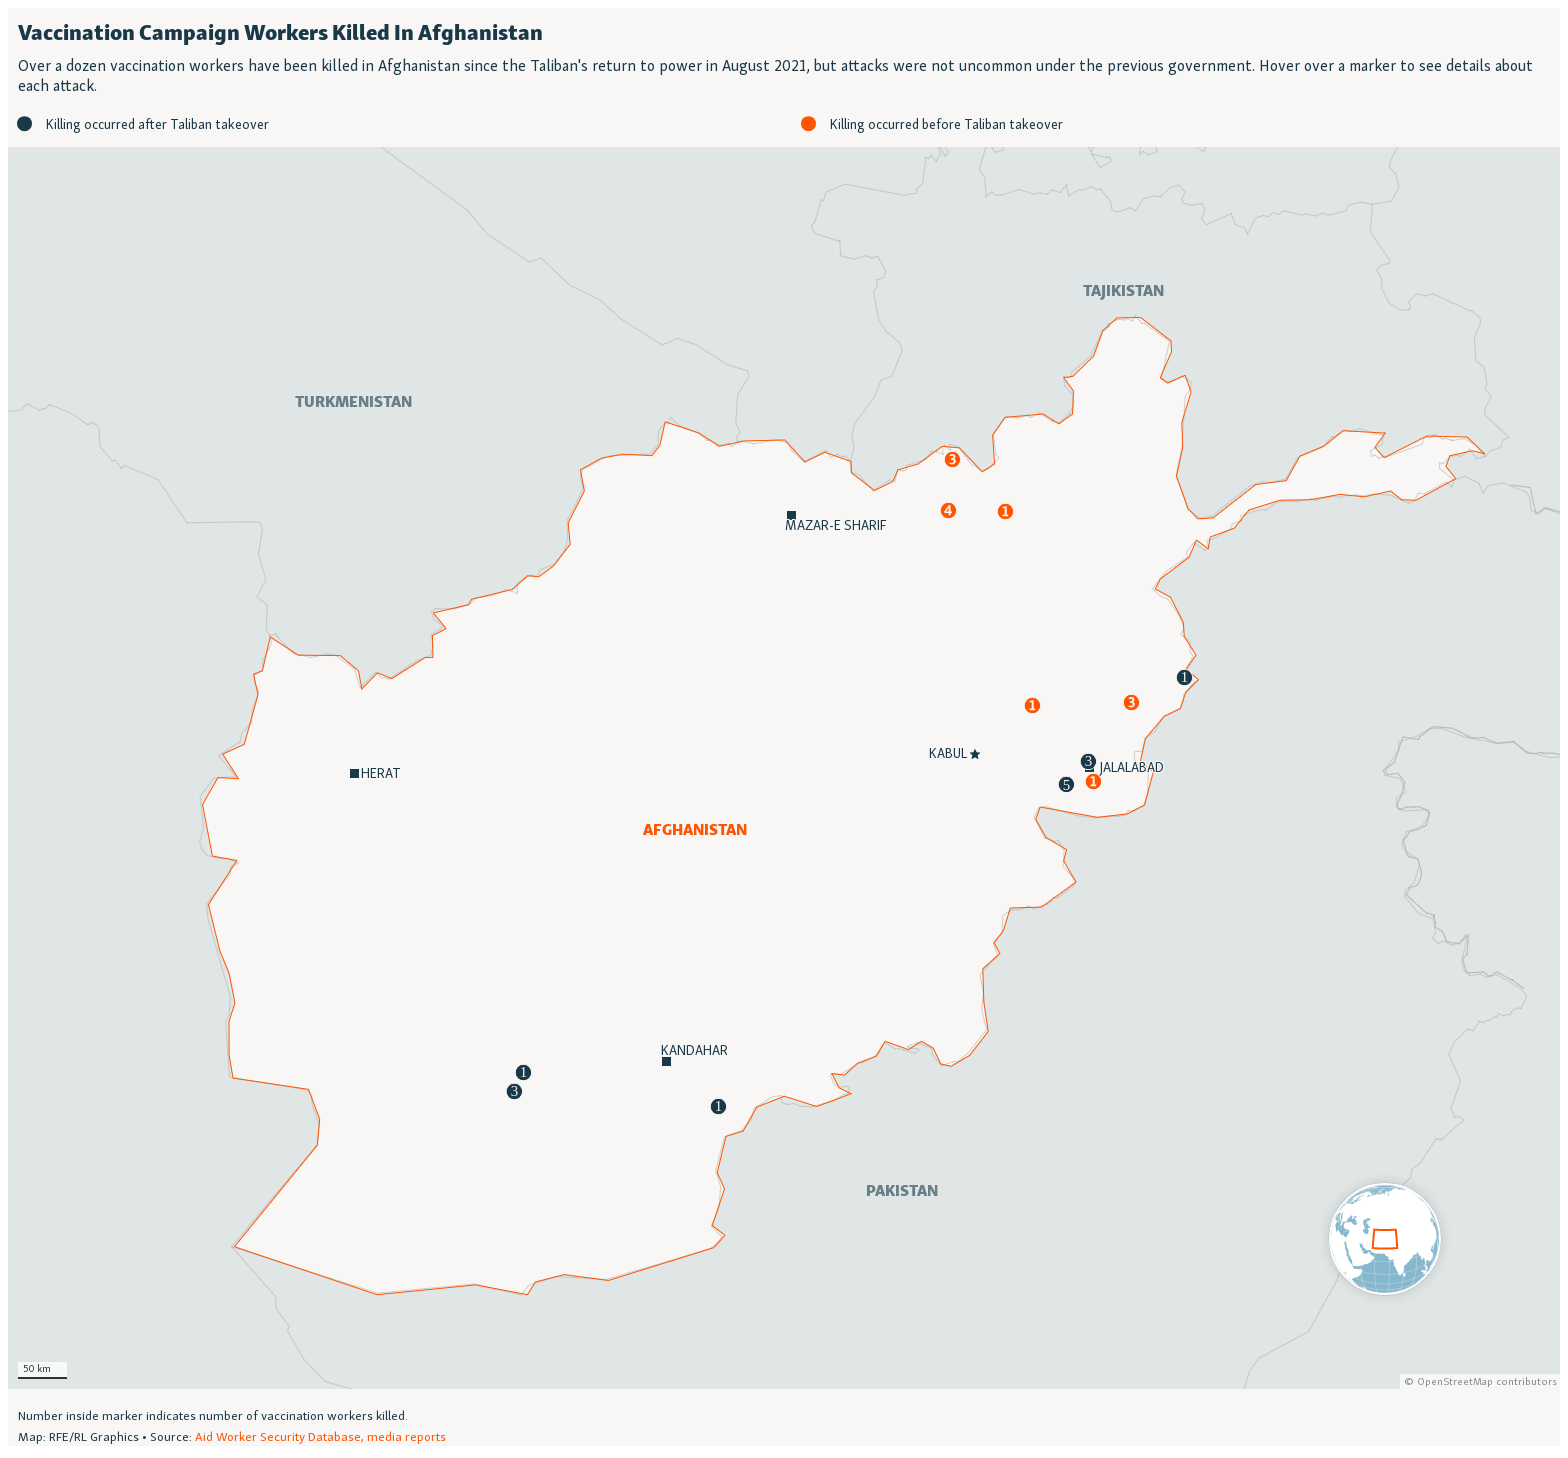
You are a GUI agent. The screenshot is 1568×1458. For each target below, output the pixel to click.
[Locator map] (784, 727)
